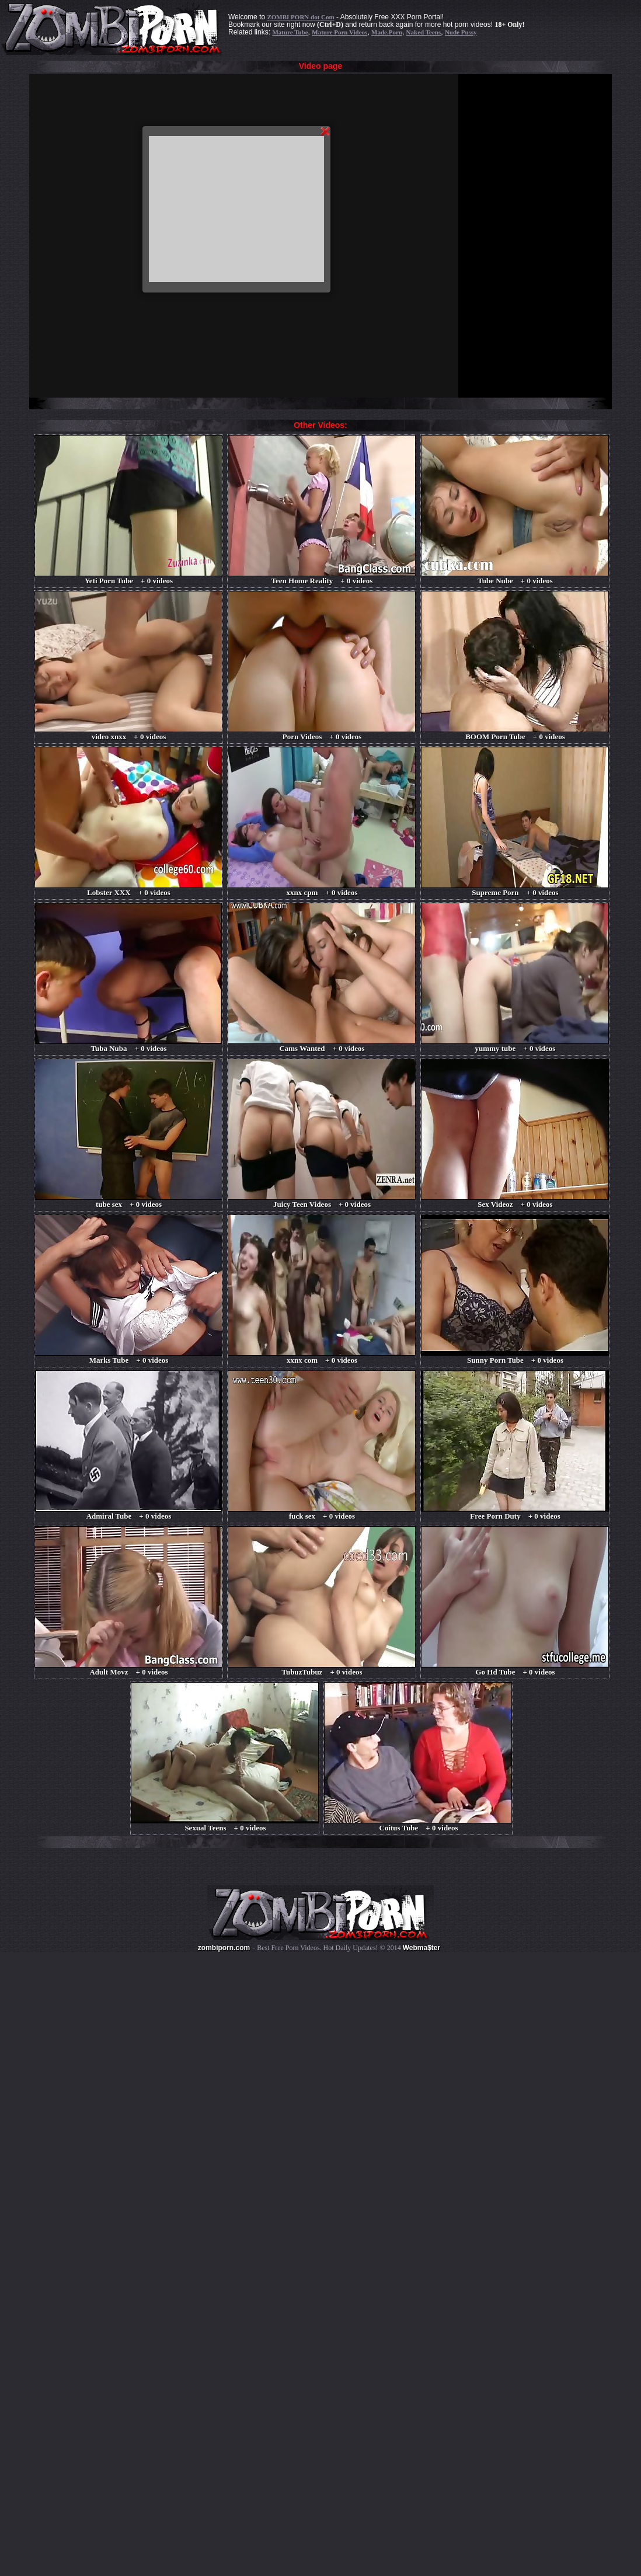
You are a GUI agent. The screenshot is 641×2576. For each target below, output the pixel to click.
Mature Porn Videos (339, 32)
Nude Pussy (461, 32)
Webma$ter (421, 1948)
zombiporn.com (224, 1948)
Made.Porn (386, 32)
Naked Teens (423, 32)
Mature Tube (290, 32)
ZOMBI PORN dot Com (300, 16)
